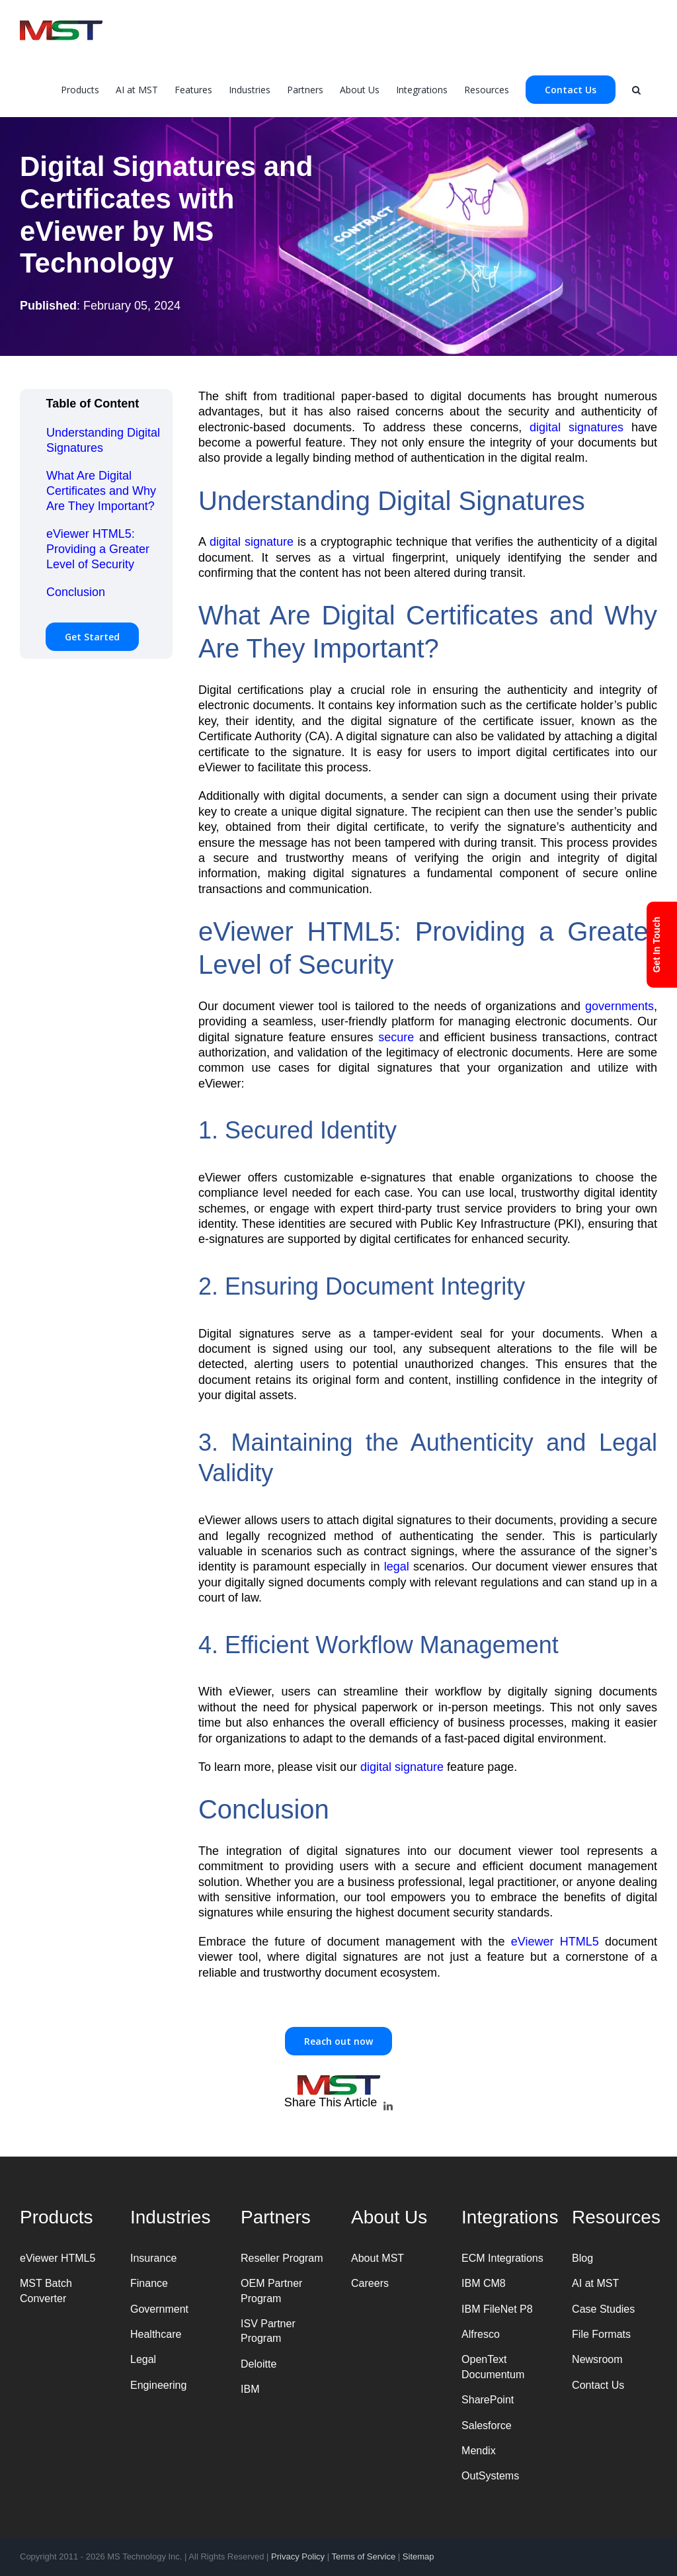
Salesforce (486, 2425)
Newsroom (597, 2359)
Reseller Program (282, 2258)
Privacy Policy (298, 2556)
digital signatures (576, 427)
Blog (582, 2258)
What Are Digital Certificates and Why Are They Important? (101, 491)
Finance (149, 2283)
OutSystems (490, 2475)
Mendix (478, 2450)
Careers (370, 2283)
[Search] (636, 88)
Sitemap (418, 2556)
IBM (250, 2389)
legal (396, 1566)
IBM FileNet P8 (497, 2309)
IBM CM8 (483, 2283)
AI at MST (595, 2283)
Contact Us (598, 2385)
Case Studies (603, 2309)
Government (159, 2309)
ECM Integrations (502, 2258)
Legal (143, 2359)
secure (396, 1037)
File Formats (601, 2334)
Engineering (158, 2385)
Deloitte (258, 2364)
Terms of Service (363, 2556)
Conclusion (75, 592)
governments (619, 1006)
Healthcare (155, 2334)
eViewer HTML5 (555, 1941)
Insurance (153, 2258)
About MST (377, 2258)
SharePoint (487, 2399)
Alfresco (480, 2334)
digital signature (252, 541)
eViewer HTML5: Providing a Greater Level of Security (97, 549)
